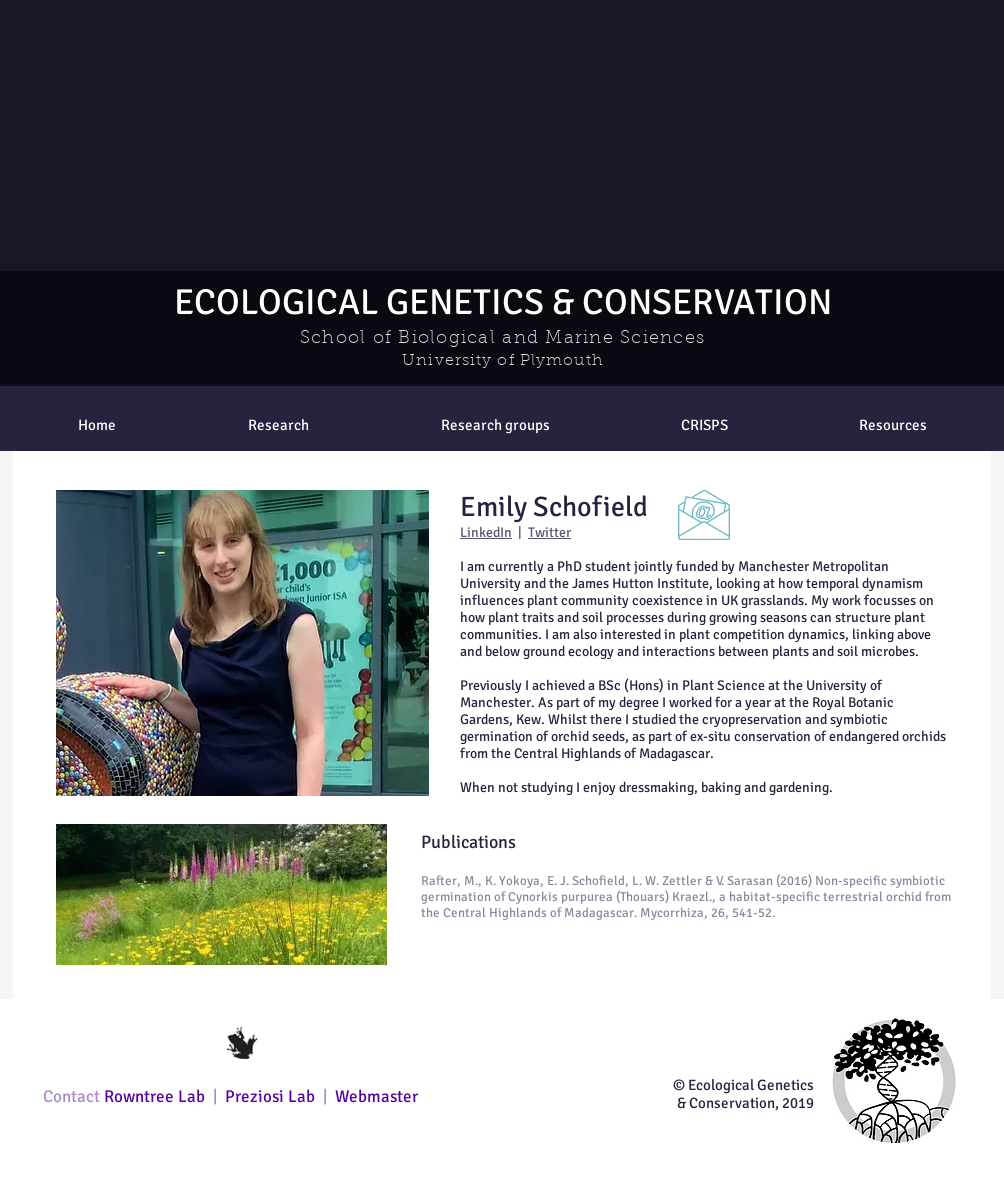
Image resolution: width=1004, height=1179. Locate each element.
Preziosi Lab (272, 1096)
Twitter (549, 532)
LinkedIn (486, 532)
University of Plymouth (502, 361)
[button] (495, 425)
